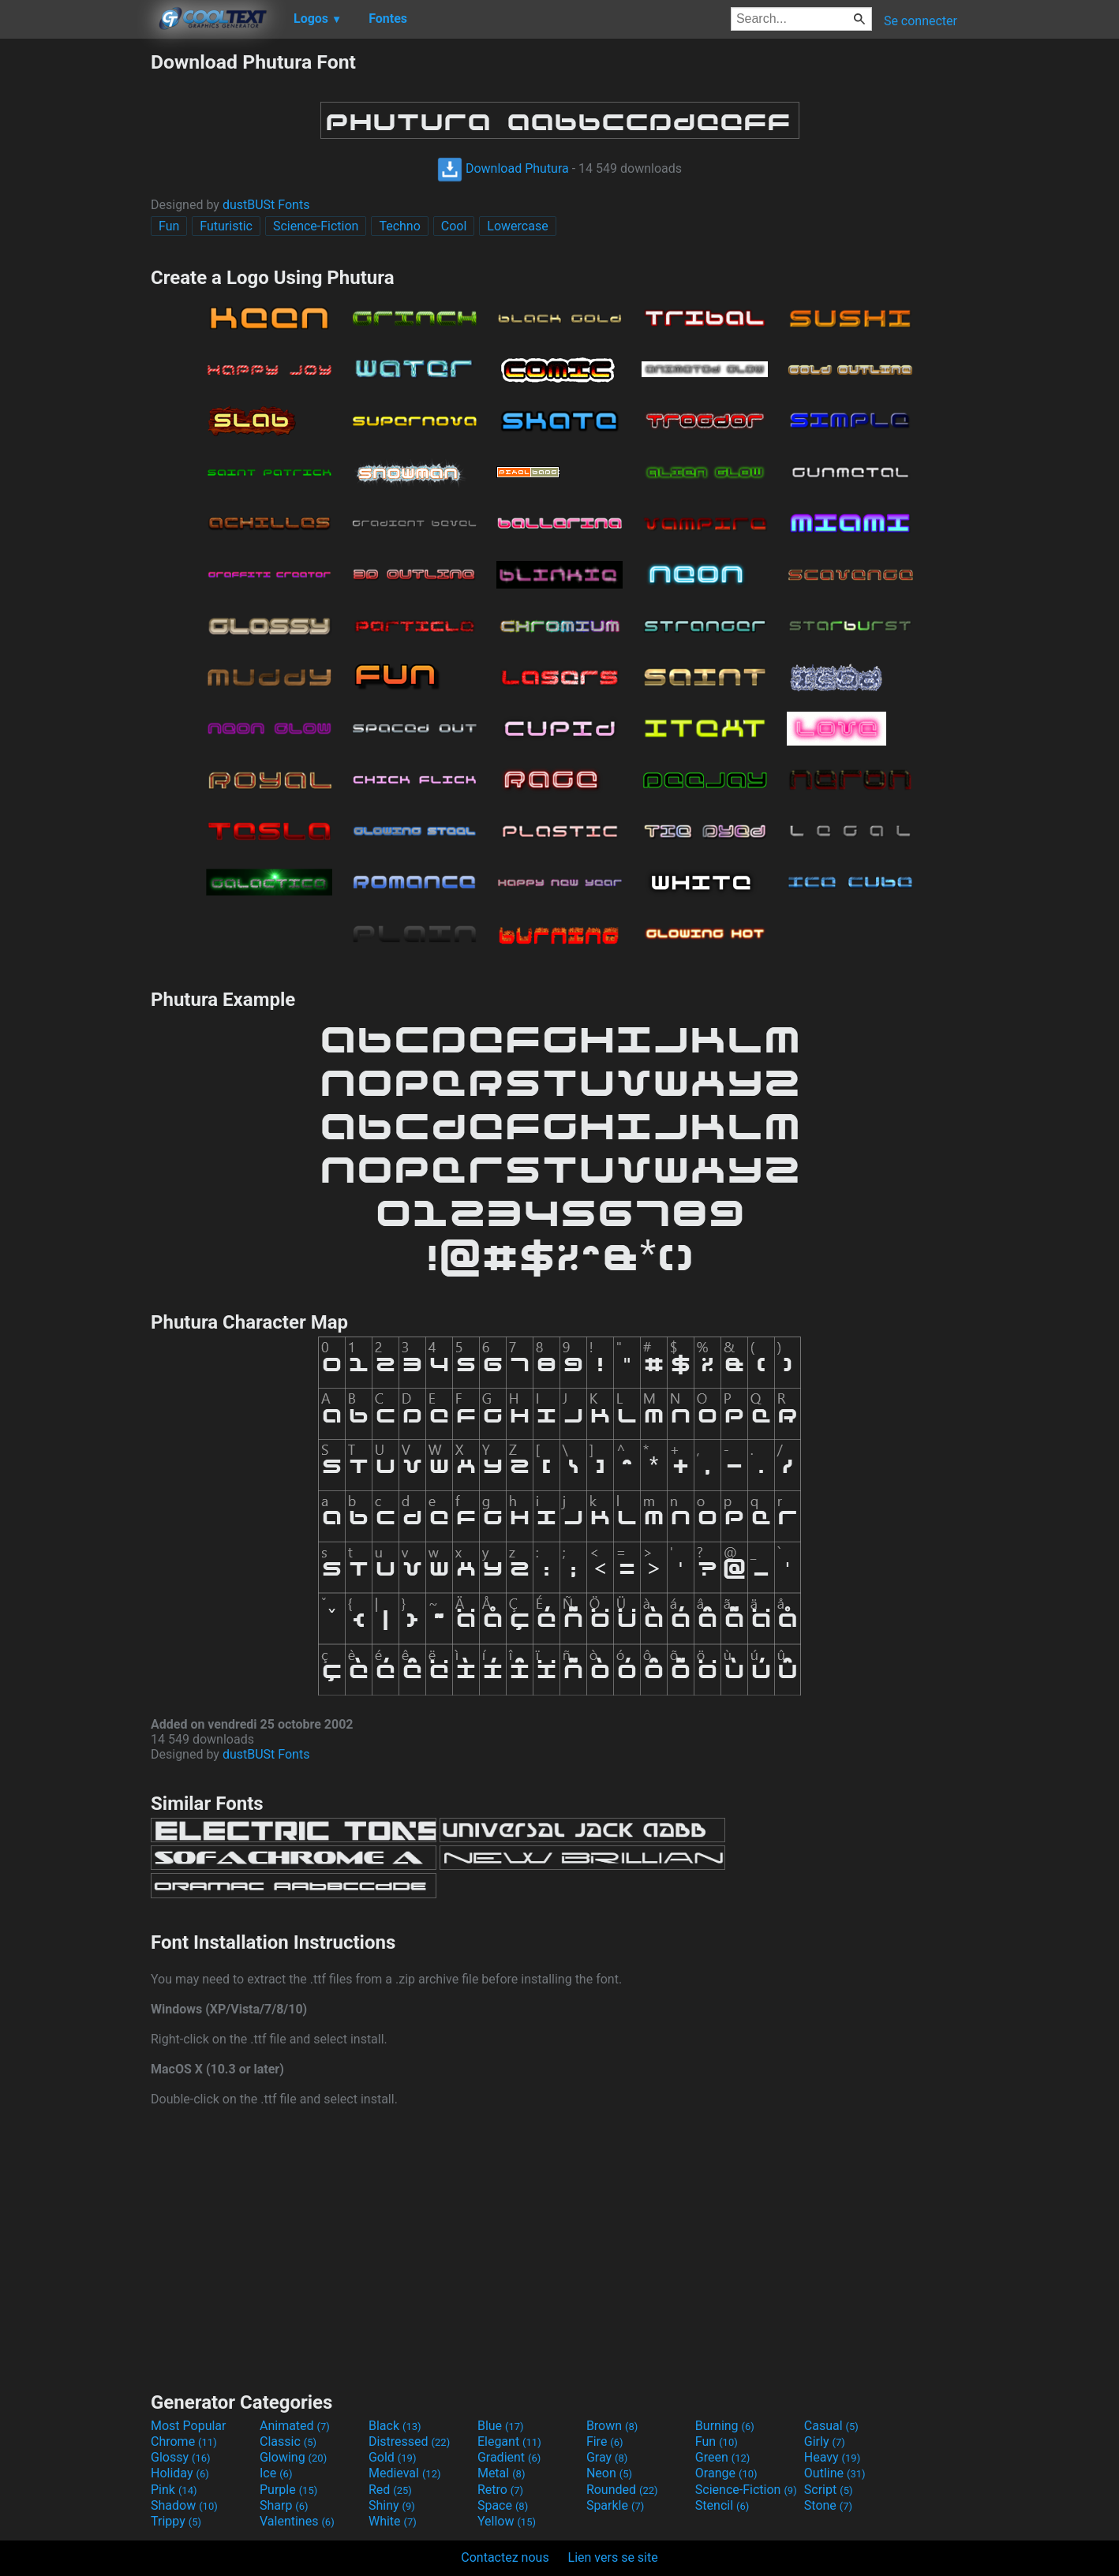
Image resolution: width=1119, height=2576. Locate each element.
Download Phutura (503, 168)
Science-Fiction (316, 226)
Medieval (405, 2473)
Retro (500, 2489)
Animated (295, 2425)
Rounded (622, 2489)
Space (502, 2505)
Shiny (392, 2505)
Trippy (176, 2521)
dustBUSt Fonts (266, 204)
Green (722, 2457)
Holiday (180, 2473)
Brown (612, 2425)
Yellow (506, 2521)
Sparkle (615, 2505)
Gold (393, 2457)
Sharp (284, 2505)
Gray (606, 2457)
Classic (288, 2441)
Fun (169, 226)
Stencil (722, 2505)
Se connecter (920, 20)
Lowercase (517, 226)
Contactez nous (504, 2557)
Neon (609, 2473)
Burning (724, 2425)
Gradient (509, 2457)
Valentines (297, 2521)
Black (395, 2425)
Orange (726, 2473)
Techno (399, 226)
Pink (174, 2489)
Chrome (184, 2441)
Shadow (184, 2505)
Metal (501, 2473)
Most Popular (188, 2425)
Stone (828, 2505)
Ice (276, 2473)
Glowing (293, 2457)
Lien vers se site (613, 2557)
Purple (288, 2489)
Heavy (832, 2457)
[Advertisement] (75, 287)
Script (828, 2489)
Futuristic (226, 226)
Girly (824, 2441)
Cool (454, 226)
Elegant (509, 2441)
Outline (835, 2473)
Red (390, 2489)
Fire (604, 2441)
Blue (500, 2425)
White (393, 2521)
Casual (831, 2425)
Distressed (409, 2441)
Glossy (181, 2457)
